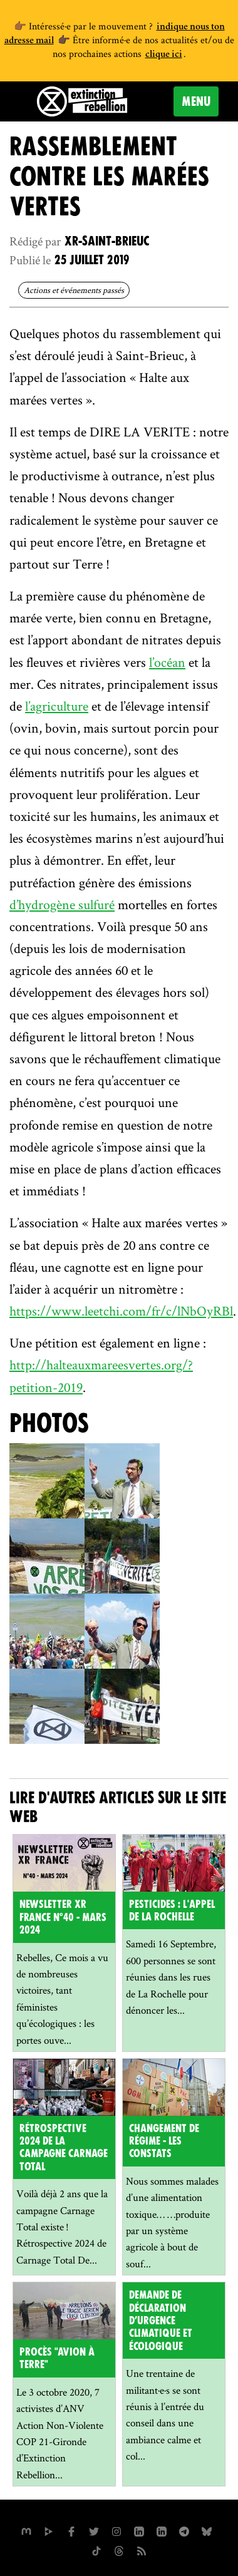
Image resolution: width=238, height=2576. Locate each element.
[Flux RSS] (141, 2549)
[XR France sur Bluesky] (206, 2530)
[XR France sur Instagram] (184, 2530)
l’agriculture (56, 705)
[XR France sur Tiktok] (96, 2549)
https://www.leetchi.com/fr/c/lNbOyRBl (121, 1310)
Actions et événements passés (74, 290)
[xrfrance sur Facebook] (71, 2530)
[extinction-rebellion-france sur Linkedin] (161, 2530)
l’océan (167, 662)
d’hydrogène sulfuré (62, 904)
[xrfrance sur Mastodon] (26, 2530)
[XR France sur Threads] (119, 2549)
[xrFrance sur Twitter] (93, 2530)
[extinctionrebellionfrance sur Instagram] (116, 2530)
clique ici (163, 55)
